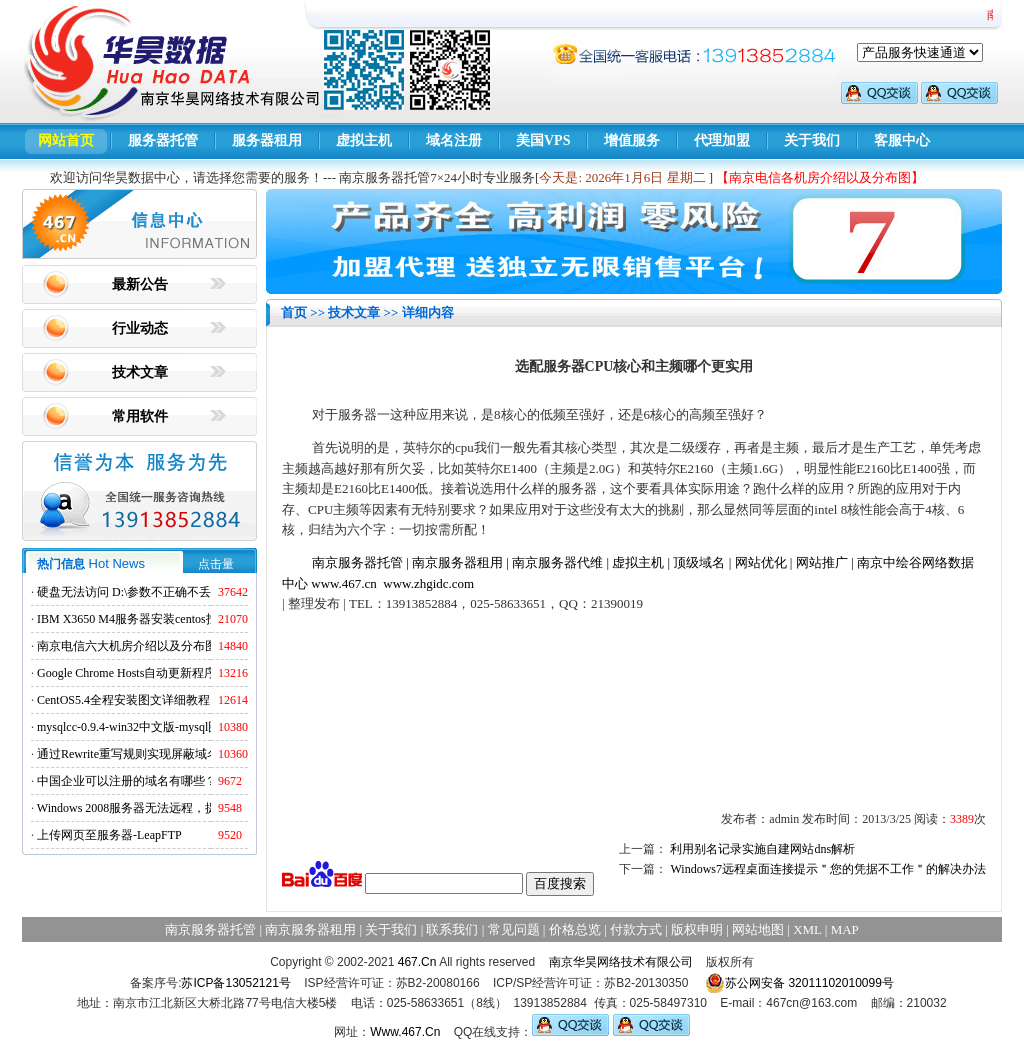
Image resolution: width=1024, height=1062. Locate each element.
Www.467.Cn (405, 1032)
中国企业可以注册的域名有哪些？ (127, 781)
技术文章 (140, 372)
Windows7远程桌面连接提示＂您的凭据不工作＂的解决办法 (828, 869)
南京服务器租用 (457, 562)
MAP (845, 929)
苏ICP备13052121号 (235, 983)
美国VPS (543, 140)
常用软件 (140, 416)
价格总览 (575, 929)
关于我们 (812, 140)
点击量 (216, 564)
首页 (294, 312)
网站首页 (66, 140)
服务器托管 (163, 140)
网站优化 (761, 562)
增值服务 (632, 140)
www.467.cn (344, 583)
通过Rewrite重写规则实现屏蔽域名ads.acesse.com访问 (176, 754)
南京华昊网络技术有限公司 (621, 962)
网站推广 (822, 562)
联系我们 (452, 929)
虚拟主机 (364, 140)
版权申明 (697, 929)
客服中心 (902, 140)
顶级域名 (699, 562)
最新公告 (140, 284)
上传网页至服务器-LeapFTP (109, 835)
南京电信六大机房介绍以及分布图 (127, 646)
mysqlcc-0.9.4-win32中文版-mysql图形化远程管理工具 (176, 727)
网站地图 (758, 929)
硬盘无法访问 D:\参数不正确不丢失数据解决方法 (166, 592)
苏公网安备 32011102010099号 (799, 983)
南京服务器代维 (557, 562)
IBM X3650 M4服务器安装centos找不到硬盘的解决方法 (181, 619)
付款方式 (636, 929)
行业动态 (140, 328)
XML (807, 929)
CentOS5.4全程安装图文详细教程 (123, 700)
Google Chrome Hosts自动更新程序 (126, 673)
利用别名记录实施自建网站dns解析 (762, 849)
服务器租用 (267, 140)
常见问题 (514, 929)
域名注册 (454, 140)
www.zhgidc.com (428, 583)
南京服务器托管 (357, 562)
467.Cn (417, 962)
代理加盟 (722, 140)
